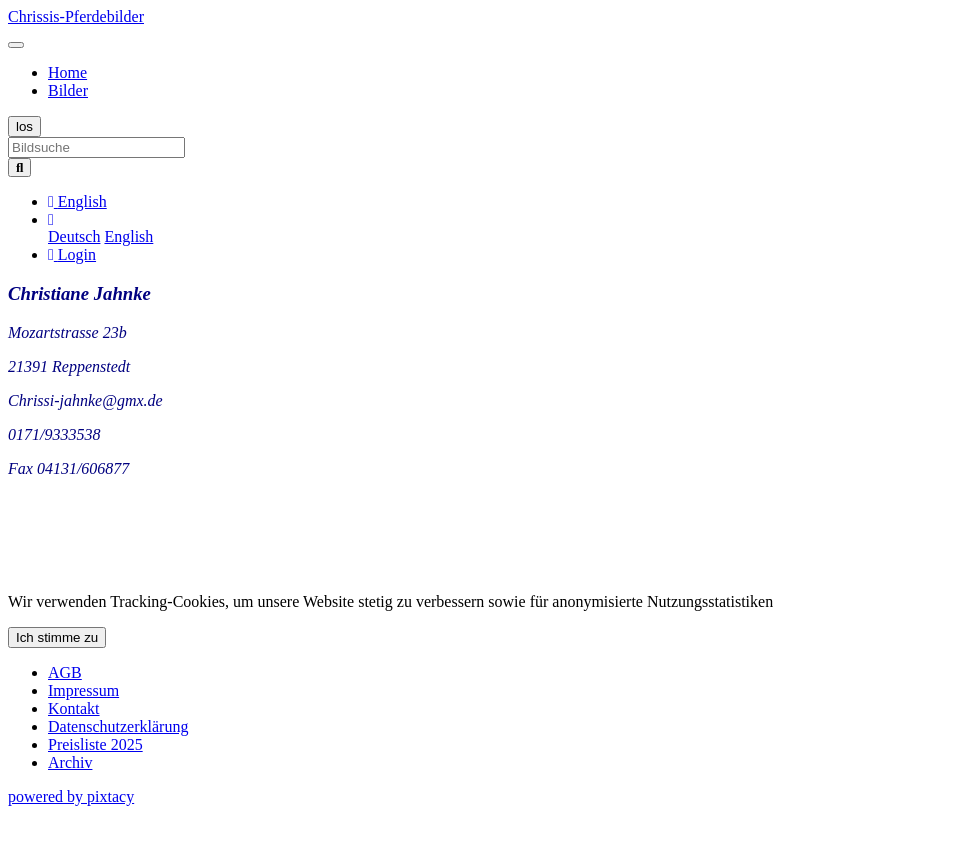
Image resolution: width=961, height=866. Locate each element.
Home (67, 72)
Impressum (83, 690)
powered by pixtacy (71, 796)
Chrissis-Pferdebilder (76, 16)
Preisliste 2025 (95, 744)
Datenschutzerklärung (118, 726)
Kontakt (74, 708)
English (128, 236)
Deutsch (74, 236)
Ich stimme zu (57, 637)
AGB (65, 672)
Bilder (68, 90)
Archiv (70, 762)
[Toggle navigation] (16, 45)
